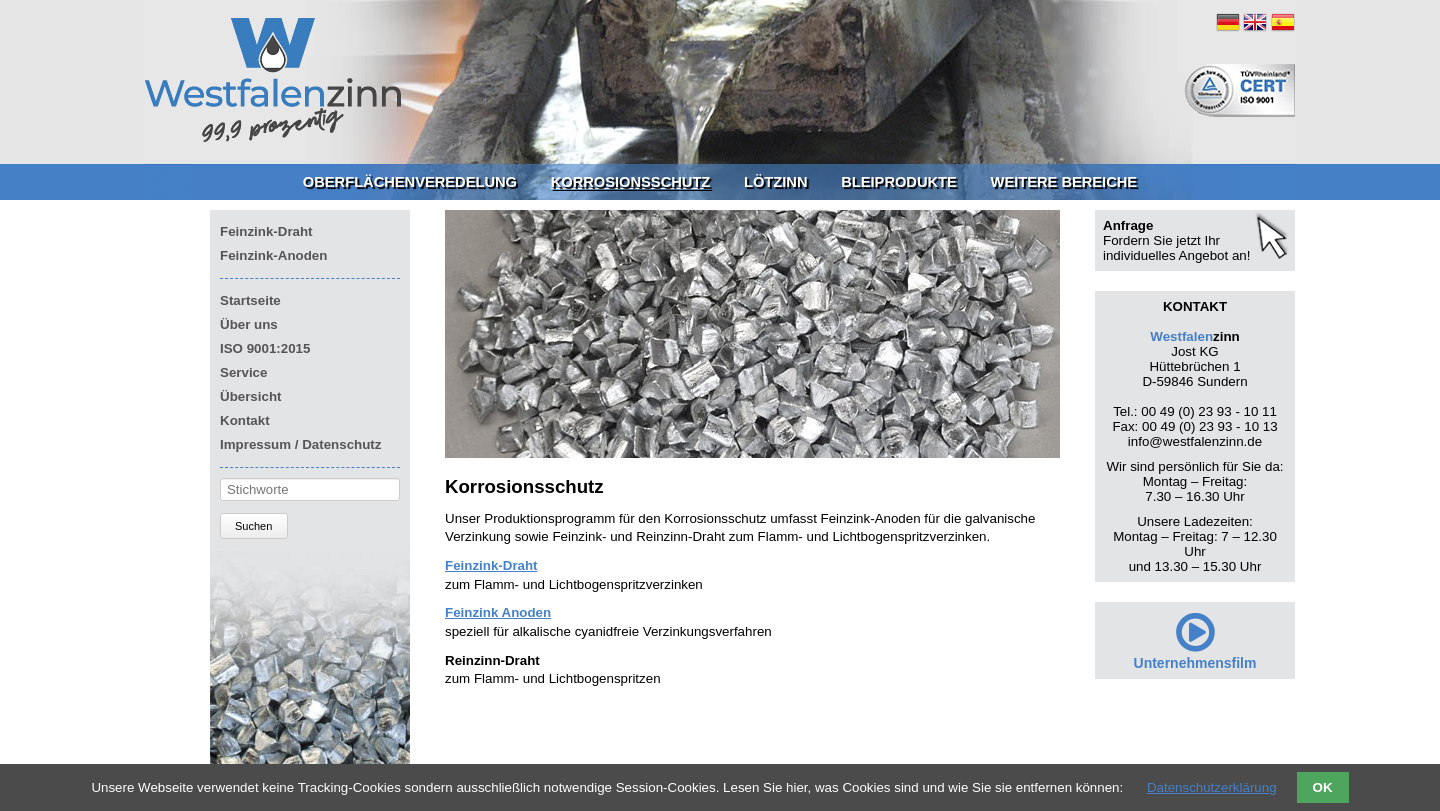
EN (1255, 22)
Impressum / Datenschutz (300, 444)
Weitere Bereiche (1064, 182)
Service (243, 372)
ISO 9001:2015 (265, 348)
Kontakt (245, 420)
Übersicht (250, 396)
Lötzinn (776, 182)
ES (1283, 22)
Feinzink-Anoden (273, 255)
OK (1323, 787)
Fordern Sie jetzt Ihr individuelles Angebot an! (1176, 248)
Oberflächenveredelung (410, 182)
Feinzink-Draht (266, 231)
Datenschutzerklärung (1212, 787)
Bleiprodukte (899, 182)
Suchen (253, 526)
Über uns (249, 324)
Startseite (250, 300)
